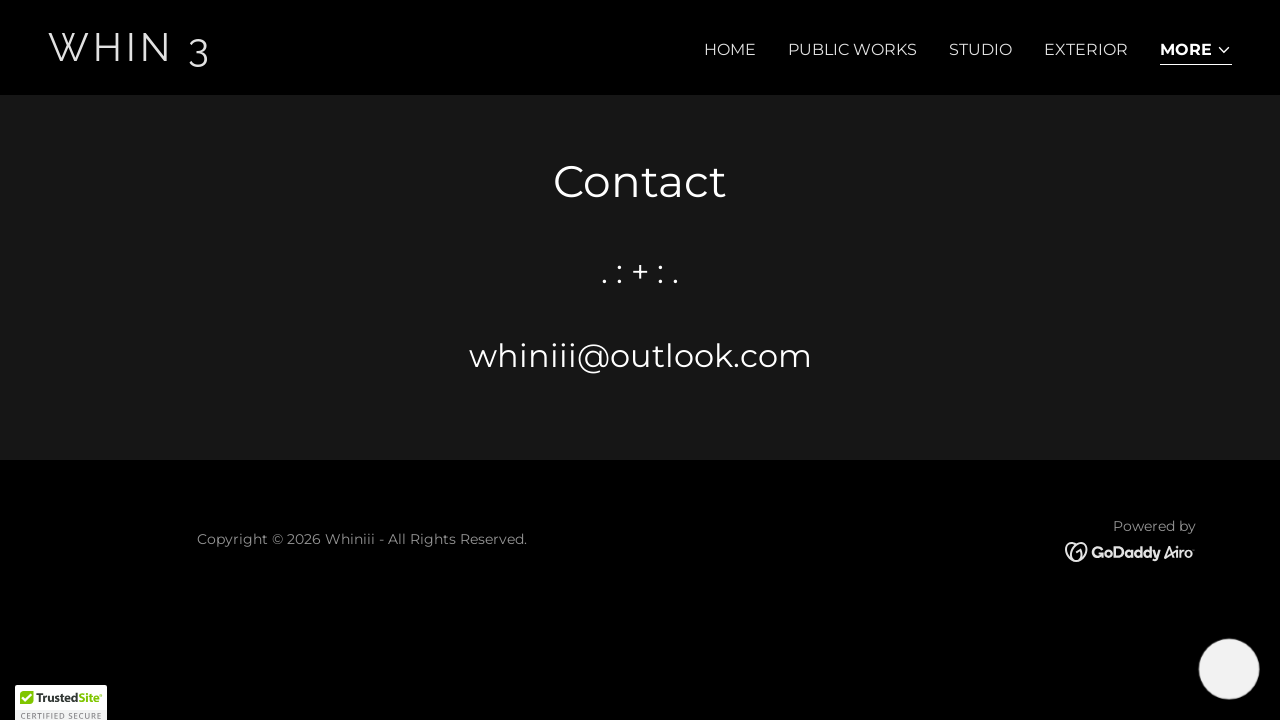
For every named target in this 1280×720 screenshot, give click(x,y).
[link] (336, 55)
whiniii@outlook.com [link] (640, 355)
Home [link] (730, 49)
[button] (1196, 51)
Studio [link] (980, 49)
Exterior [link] (1086, 49)
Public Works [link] (852, 49)
